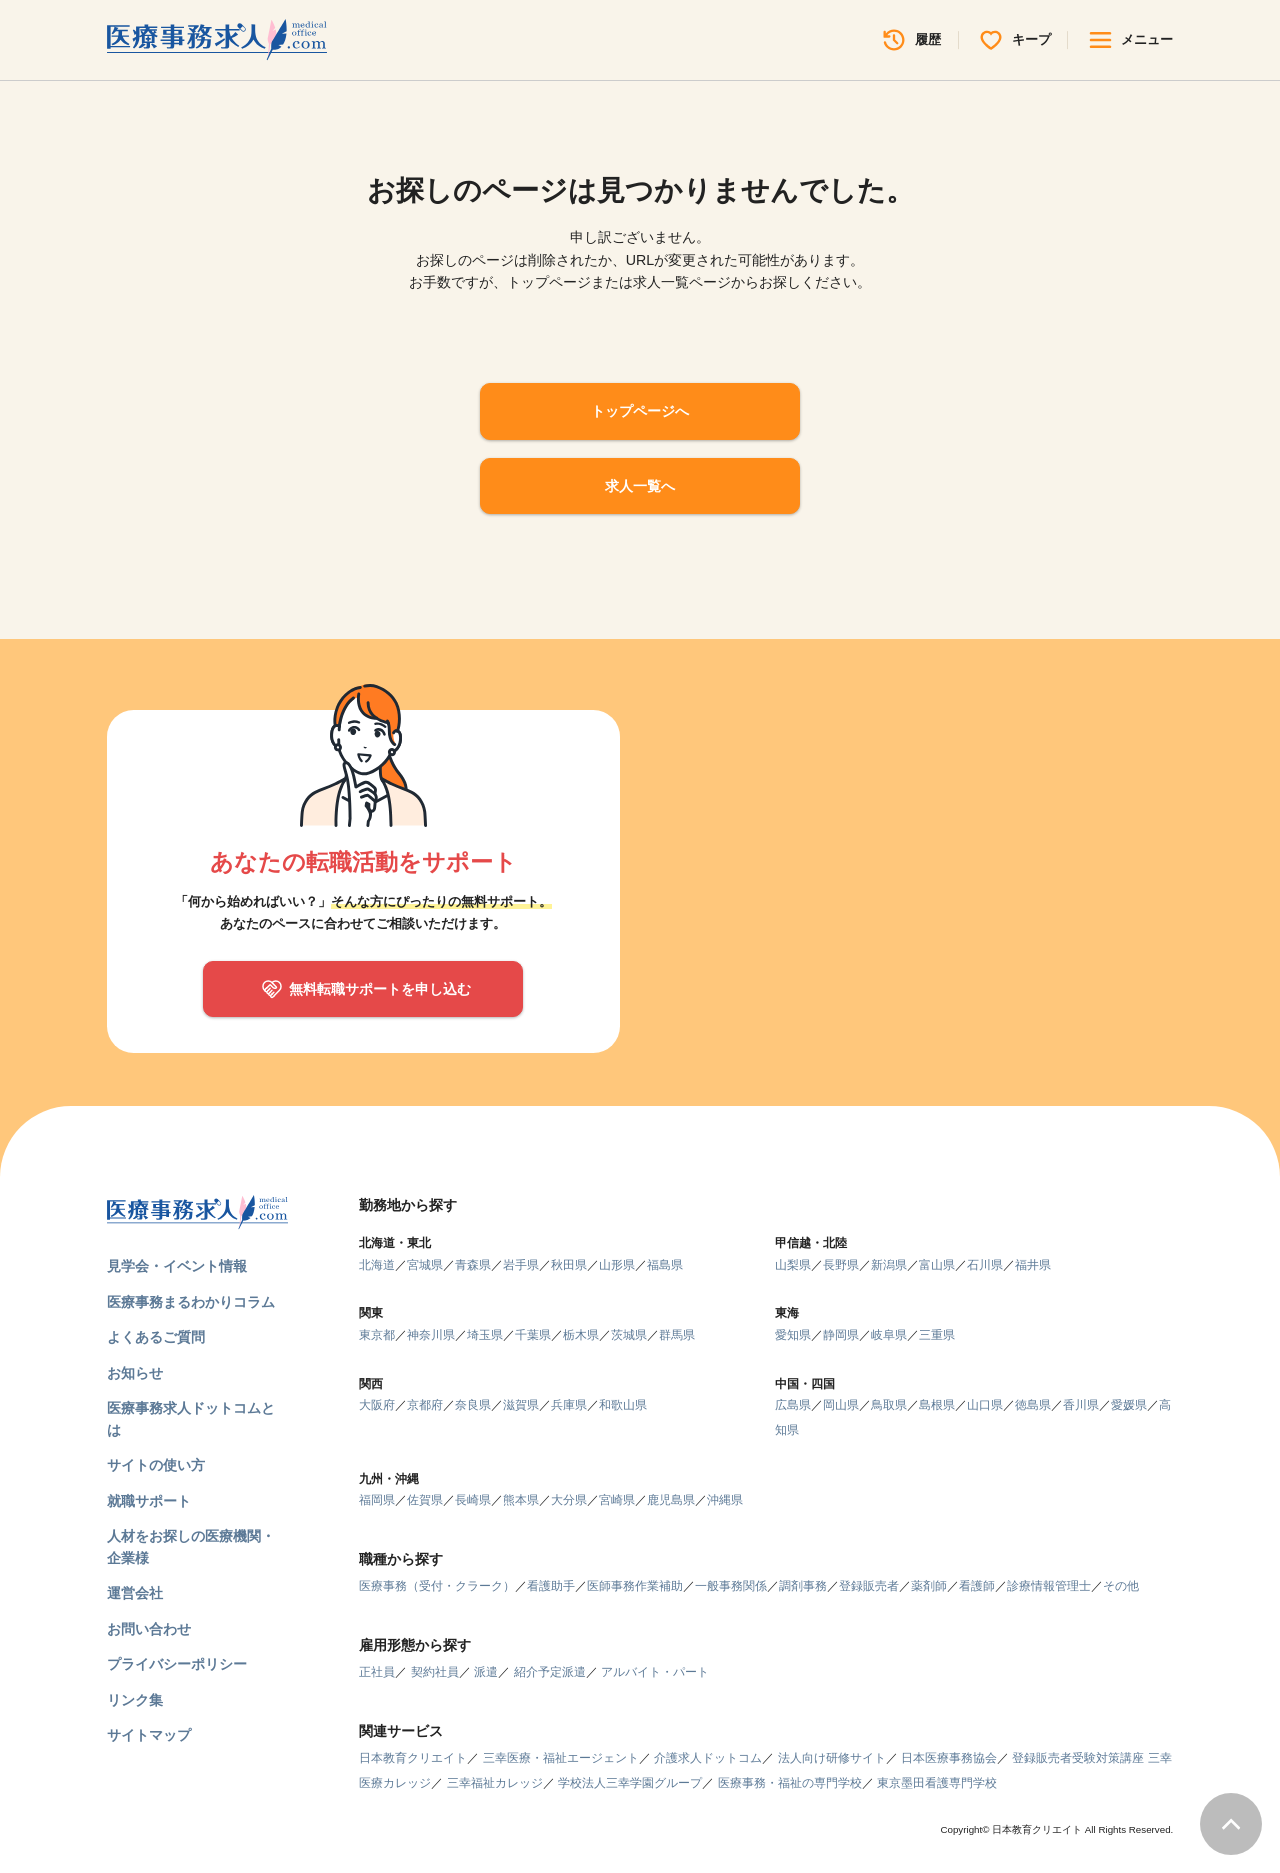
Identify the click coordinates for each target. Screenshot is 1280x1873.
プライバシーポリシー (177, 1664)
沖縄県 (725, 1500)
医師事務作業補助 (635, 1586)
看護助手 (551, 1586)
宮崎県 (617, 1500)
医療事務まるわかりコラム (191, 1302)
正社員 (377, 1672)
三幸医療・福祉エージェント (561, 1758)
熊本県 (521, 1500)
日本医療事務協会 (949, 1758)
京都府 (425, 1405)
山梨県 (793, 1265)
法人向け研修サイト (832, 1758)
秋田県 (569, 1265)
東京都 (377, 1335)
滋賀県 (521, 1405)
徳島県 (1033, 1405)
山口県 (985, 1405)
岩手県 (521, 1265)
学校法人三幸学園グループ (630, 1783)
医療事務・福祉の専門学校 (790, 1783)
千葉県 (533, 1335)
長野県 (841, 1265)
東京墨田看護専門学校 (937, 1783)
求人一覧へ (640, 486)
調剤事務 (803, 1586)
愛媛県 (1129, 1405)
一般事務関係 (731, 1586)
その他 (1121, 1586)
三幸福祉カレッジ (495, 1783)
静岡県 (841, 1335)
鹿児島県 (671, 1500)
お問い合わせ (149, 1629)
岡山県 (841, 1405)
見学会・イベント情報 (177, 1266)
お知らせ (135, 1373)
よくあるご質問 (156, 1337)
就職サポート (149, 1501)
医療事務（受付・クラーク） (437, 1586)
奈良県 (473, 1405)
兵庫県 (569, 1405)
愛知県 (793, 1335)
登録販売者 (869, 1586)
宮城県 (425, 1265)
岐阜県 (889, 1335)
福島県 (665, 1265)
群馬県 (677, 1335)
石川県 (985, 1265)
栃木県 (581, 1335)
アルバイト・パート (655, 1672)
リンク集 (135, 1700)
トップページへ (640, 411)
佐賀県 (425, 1500)
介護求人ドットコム (708, 1758)
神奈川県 (431, 1335)
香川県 (1081, 1405)
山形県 (617, 1265)
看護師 (977, 1586)
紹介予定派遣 (550, 1672)
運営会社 (135, 1593)
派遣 (486, 1672)
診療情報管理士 (1049, 1586)
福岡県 (377, 1500)
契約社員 (435, 1672)
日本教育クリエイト (413, 1758)
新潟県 (889, 1265)
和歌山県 (623, 1405)
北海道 (377, 1265)
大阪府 (377, 1405)
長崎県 (473, 1500)
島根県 (937, 1405)
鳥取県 (889, 1405)
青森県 (473, 1265)
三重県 (937, 1335)
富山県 (937, 1265)
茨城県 (629, 1335)
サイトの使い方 (156, 1465)
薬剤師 (929, 1586)
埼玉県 (485, 1335)
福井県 (1033, 1265)
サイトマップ (149, 1735)
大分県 (569, 1500)
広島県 (793, 1405)
